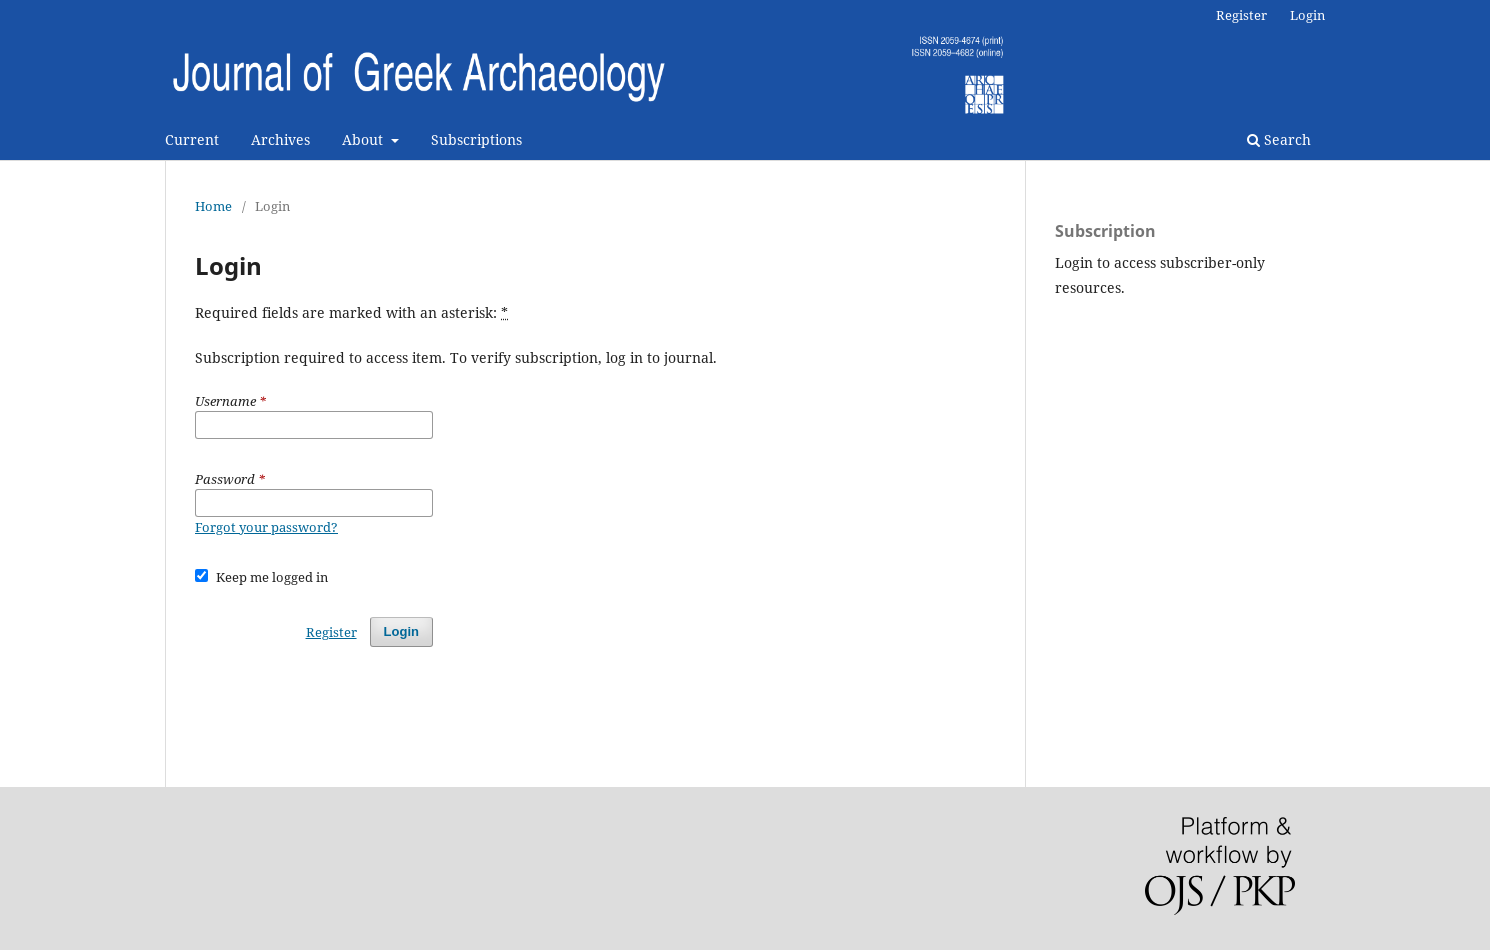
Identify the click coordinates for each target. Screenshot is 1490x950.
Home (213, 206)
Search (1279, 139)
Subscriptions (476, 139)
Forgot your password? (266, 527)
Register (1241, 15)
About (364, 139)
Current (192, 139)
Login (1307, 15)
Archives (280, 139)
